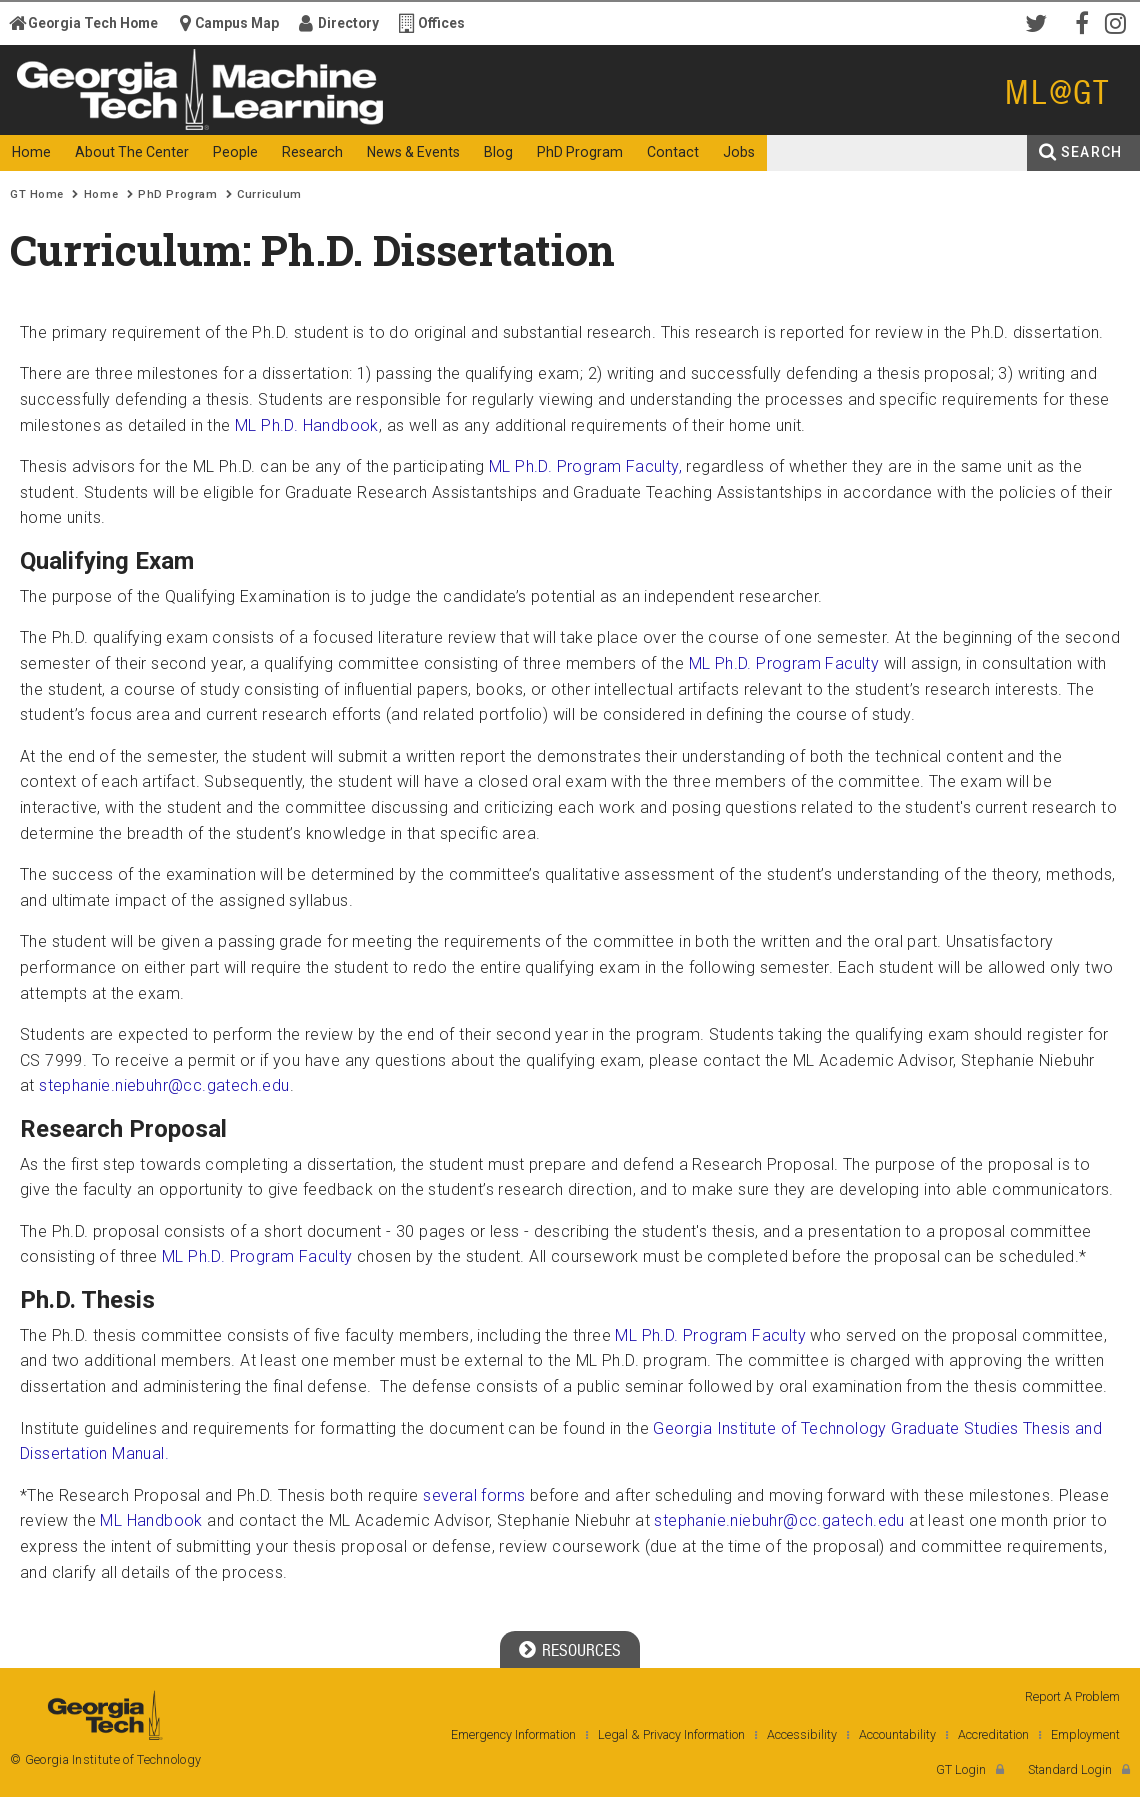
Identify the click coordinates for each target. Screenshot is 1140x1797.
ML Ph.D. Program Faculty (786, 663)
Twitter (1040, 22)
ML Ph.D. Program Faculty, (585, 466)
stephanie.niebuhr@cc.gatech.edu (164, 1085)
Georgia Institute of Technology (85, 117)
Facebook (1080, 22)
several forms (474, 1495)
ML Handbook (151, 1520)
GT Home (37, 194)
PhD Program (177, 194)
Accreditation (993, 1734)
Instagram (1120, 22)
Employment (1085, 1734)
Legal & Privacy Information (671, 1734)
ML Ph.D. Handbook (307, 425)
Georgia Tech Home (93, 23)
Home (101, 194)
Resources (581, 1650)
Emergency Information (513, 1734)
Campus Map (237, 23)
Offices (441, 23)
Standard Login (1070, 1769)
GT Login (961, 1769)
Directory (348, 23)
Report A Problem (1072, 1696)
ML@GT (1057, 92)
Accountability (897, 1734)
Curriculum (269, 194)
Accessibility (802, 1734)
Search (1091, 152)
